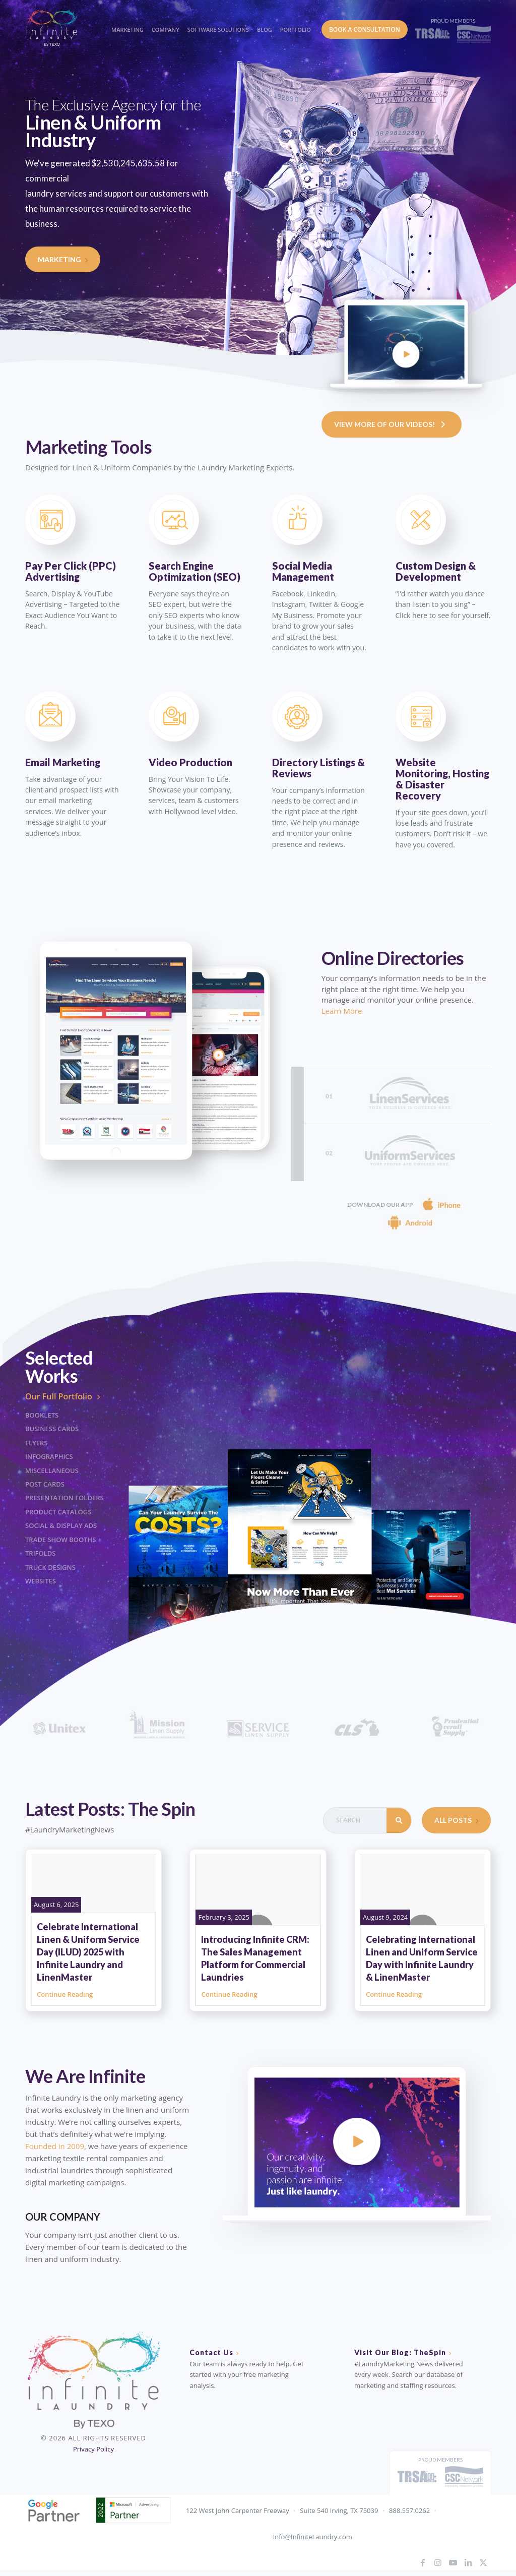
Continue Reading (65, 1994)
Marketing (63, 259)
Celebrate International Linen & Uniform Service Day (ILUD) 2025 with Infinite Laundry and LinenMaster (88, 1952)
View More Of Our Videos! (391, 424)
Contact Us (211, 2352)
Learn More (341, 1011)
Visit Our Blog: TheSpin (400, 2352)
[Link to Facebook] (422, 2562)
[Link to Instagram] (437, 2562)
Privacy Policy (93, 2449)
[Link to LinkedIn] (468, 2562)
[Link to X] (483, 2562)
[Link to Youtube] (453, 2562)
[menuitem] (126, 20)
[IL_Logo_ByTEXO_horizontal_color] (60, 27)
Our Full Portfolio (66, 1396)
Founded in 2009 (54, 2146)
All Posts (456, 1820)
